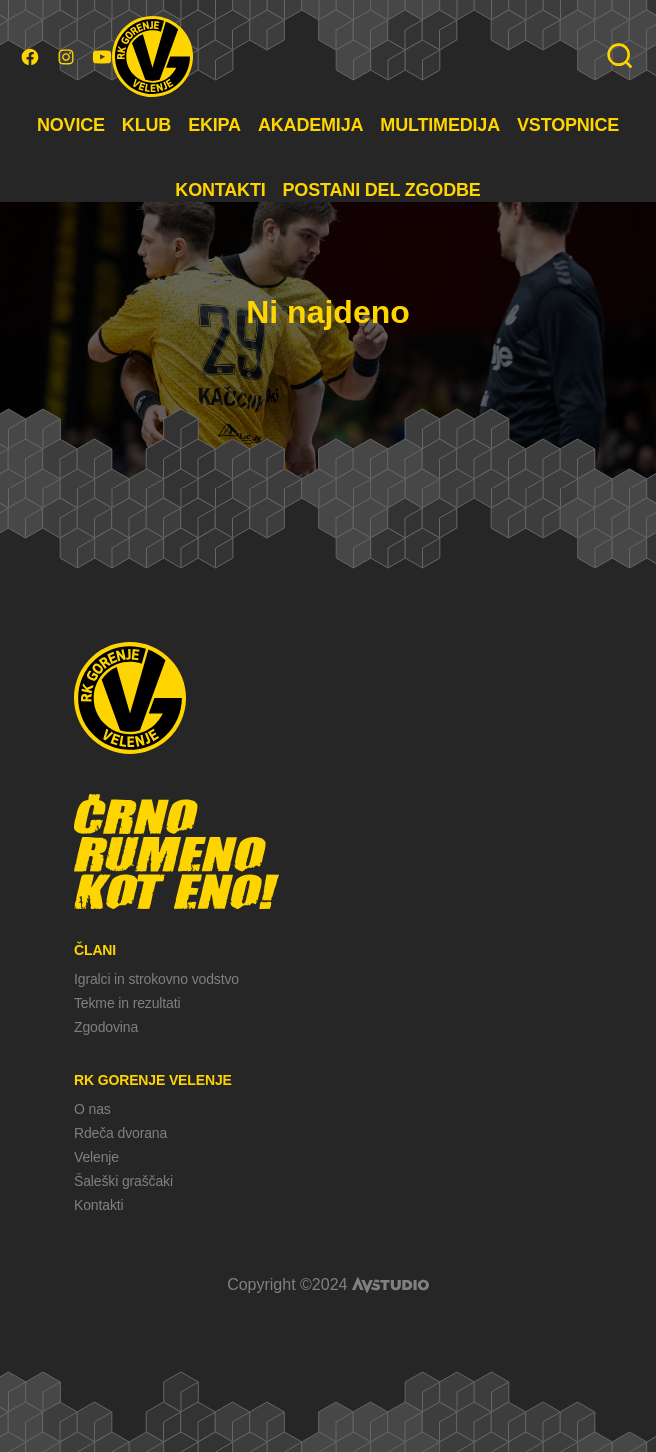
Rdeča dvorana (120, 1133)
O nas (92, 1109)
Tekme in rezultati (127, 1003)
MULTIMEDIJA (440, 125)
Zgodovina (106, 1027)
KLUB (146, 125)
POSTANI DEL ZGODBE (382, 190)
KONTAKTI (220, 190)
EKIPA (214, 125)
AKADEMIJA (310, 125)
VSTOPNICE (568, 125)
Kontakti (98, 1205)
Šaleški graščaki (123, 1181)
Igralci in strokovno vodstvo (156, 979)
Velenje (96, 1157)
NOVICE (71, 125)
